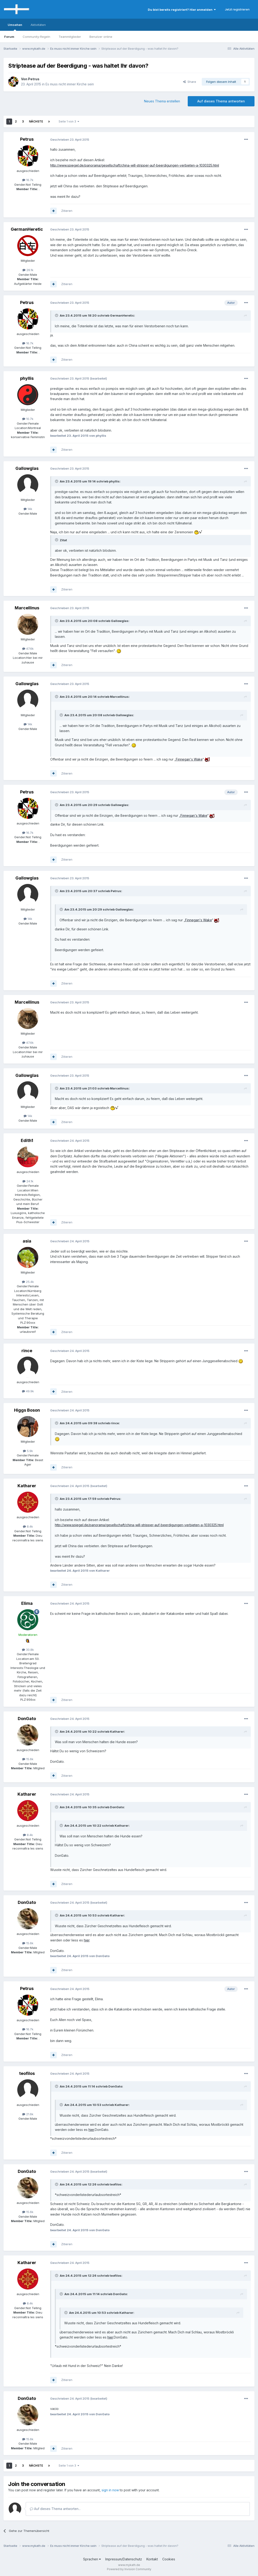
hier (86, 1940)
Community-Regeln (36, 36)
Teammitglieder (70, 36)
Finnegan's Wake (189, 759)
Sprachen (92, 2559)
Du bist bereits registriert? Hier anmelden (182, 9)
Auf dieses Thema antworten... (55, 2509)
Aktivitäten (38, 25)
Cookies (168, 2559)
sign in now (110, 2490)
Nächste (36, 121)
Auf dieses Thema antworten (221, 101)
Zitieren (66, 211)
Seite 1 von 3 (69, 121)
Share (189, 82)
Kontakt (152, 2559)
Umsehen (15, 27)
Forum (9, 36)
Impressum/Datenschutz (123, 2559)
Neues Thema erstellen (162, 101)
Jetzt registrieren (237, 9)
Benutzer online (100, 36)
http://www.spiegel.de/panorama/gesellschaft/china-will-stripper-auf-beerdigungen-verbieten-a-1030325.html (134, 165)
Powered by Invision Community (129, 2569)
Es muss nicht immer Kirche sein (70, 84)
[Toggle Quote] (57, 315)
